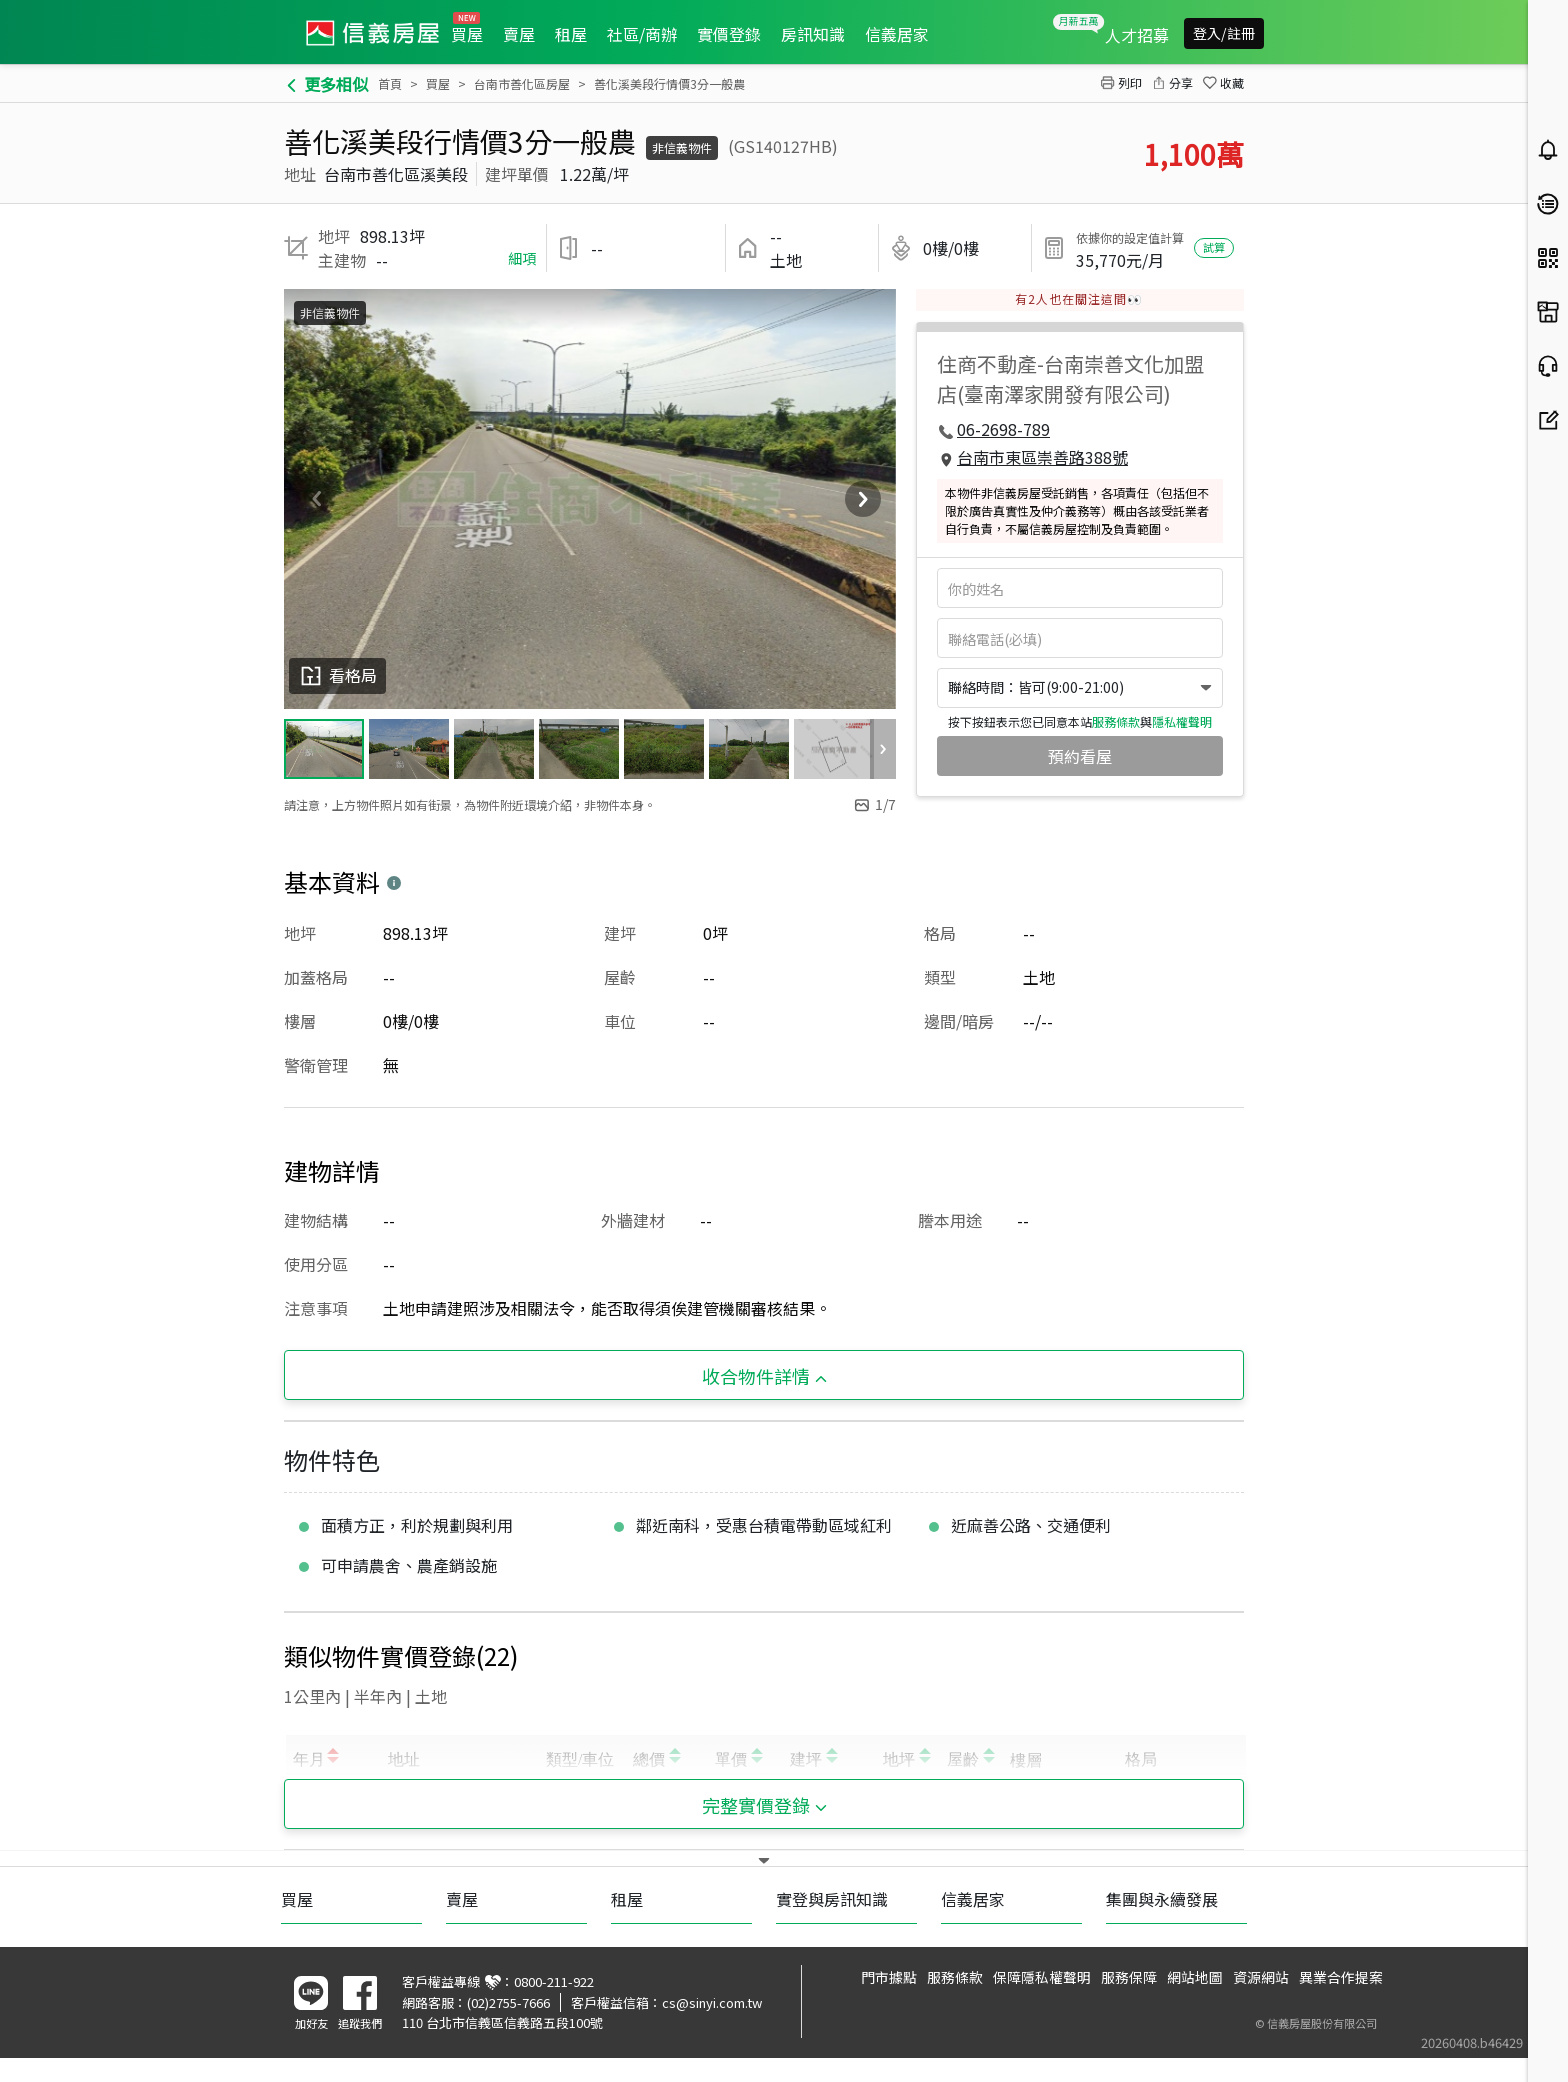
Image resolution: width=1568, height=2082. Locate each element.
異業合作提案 (1341, 1977)
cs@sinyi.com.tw (712, 2002)
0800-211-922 (554, 1981)
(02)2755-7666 (508, 2002)
